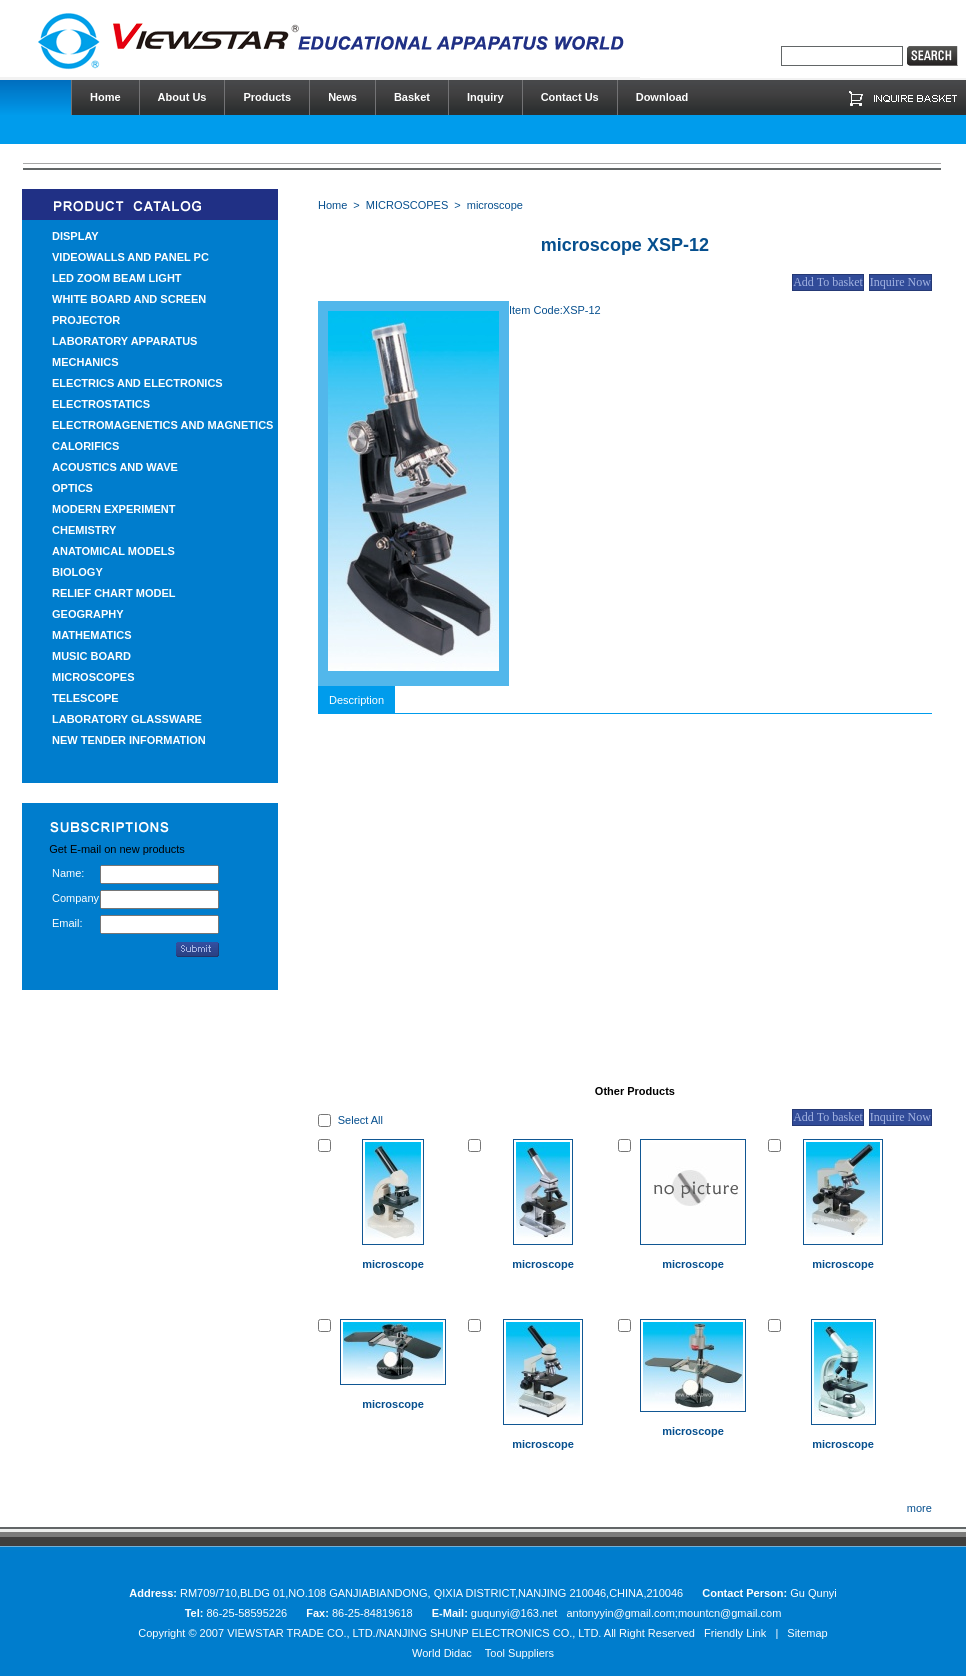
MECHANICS (85, 362)
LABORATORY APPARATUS (124, 341)
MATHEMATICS (92, 635)
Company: (76, 898)
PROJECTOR (86, 320)
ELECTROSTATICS (101, 404)
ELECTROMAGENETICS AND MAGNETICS (162, 425)
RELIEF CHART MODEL (113, 593)
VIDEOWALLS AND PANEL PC (130, 257)
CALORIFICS (85, 446)
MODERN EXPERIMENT (113, 509)
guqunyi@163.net (515, 1613)
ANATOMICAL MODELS (113, 551)
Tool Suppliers (519, 1653)
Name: (68, 873)
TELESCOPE (85, 698)
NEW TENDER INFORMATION (129, 740)
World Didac (442, 1653)
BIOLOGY (77, 572)
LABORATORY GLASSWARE (127, 719)
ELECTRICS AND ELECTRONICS (137, 383)
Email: (67, 923)
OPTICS (72, 488)
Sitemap (807, 1633)
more (919, 1508)
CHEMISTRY (84, 530)
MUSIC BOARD (91, 656)
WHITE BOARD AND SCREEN (129, 299)
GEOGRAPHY (88, 614)
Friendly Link (735, 1633)
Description (356, 700)
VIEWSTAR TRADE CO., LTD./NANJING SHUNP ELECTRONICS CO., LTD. (414, 1633)
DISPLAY (75, 236)
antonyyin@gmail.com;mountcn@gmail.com (673, 1613)
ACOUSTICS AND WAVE (115, 467)
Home (332, 205)
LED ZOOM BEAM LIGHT (117, 278)
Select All (360, 1120)
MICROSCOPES (93, 677)
